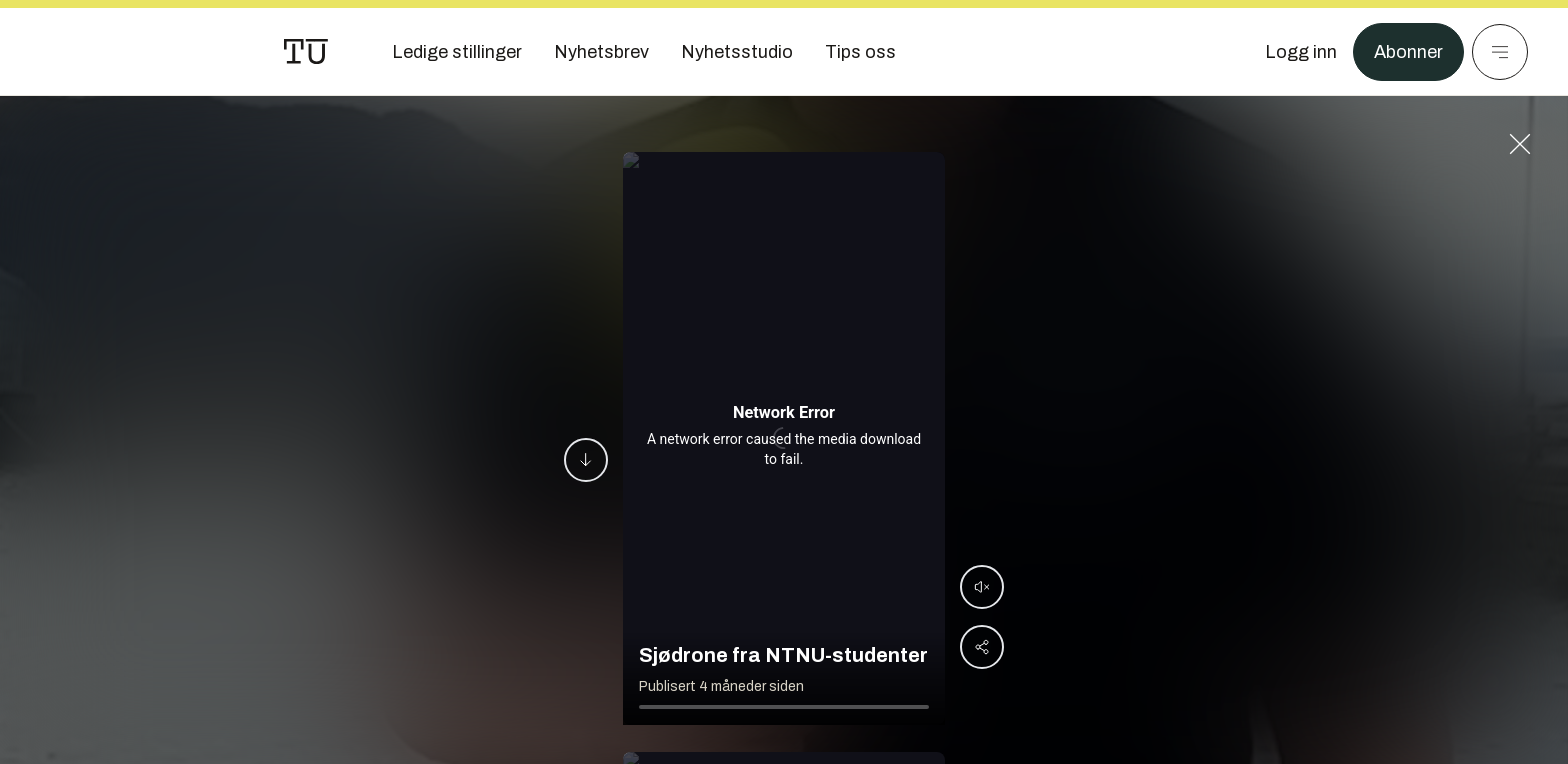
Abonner (1408, 52)
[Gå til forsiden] (306, 52)
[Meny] (1500, 52)
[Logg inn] (1301, 52)
